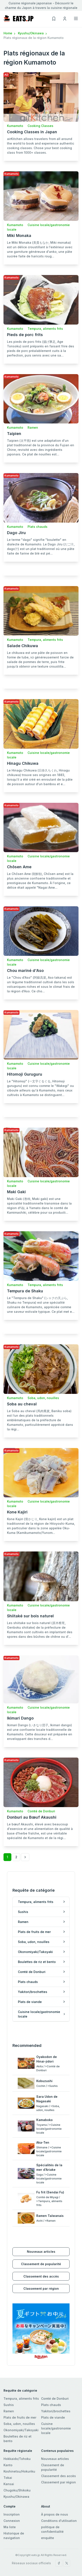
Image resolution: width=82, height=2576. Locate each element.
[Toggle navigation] (76, 18)
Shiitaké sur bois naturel (30, 1616)
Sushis (8, 2403)
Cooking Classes (40, 126)
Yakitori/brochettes (55, 2409)
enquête (47, 2536)
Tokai (7, 2476)
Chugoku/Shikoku (17, 2488)
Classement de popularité (41, 2262)
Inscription (11, 2512)
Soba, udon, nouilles (43, 1398)
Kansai (8, 2482)
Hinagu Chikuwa (22, 763)
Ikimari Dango (20, 1718)
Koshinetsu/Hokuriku (19, 2469)
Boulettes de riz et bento (17, 2437)
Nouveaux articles (41, 2250)
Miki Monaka (19, 235)
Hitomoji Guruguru (24, 1074)
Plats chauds (37, 526)
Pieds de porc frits (25, 334)
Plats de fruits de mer (19, 2416)
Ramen (33, 427)
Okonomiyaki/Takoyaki (20, 2428)
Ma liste (9, 2525)
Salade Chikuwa (22, 645)
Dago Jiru (16, 532)
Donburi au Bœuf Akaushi (31, 1817)
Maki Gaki (16, 1192)
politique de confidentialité (52, 2527)
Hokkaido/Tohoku (17, 2457)
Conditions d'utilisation (59, 2519)
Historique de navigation (13, 2534)
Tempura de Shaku (25, 1291)
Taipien (14, 433)
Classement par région (41, 2287)
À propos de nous (54, 2512)
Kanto (7, 2463)
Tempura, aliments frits (45, 328)
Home (9, 33)
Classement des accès (41, 2274)
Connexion (11, 2519)
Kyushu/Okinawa (33, 33)
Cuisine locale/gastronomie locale (56, 2426)
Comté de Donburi (41, 1811)
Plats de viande (53, 2416)
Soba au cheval (22, 1404)
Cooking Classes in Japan (32, 132)
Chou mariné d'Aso (25, 970)
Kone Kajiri (17, 1512)
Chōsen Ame (19, 867)
